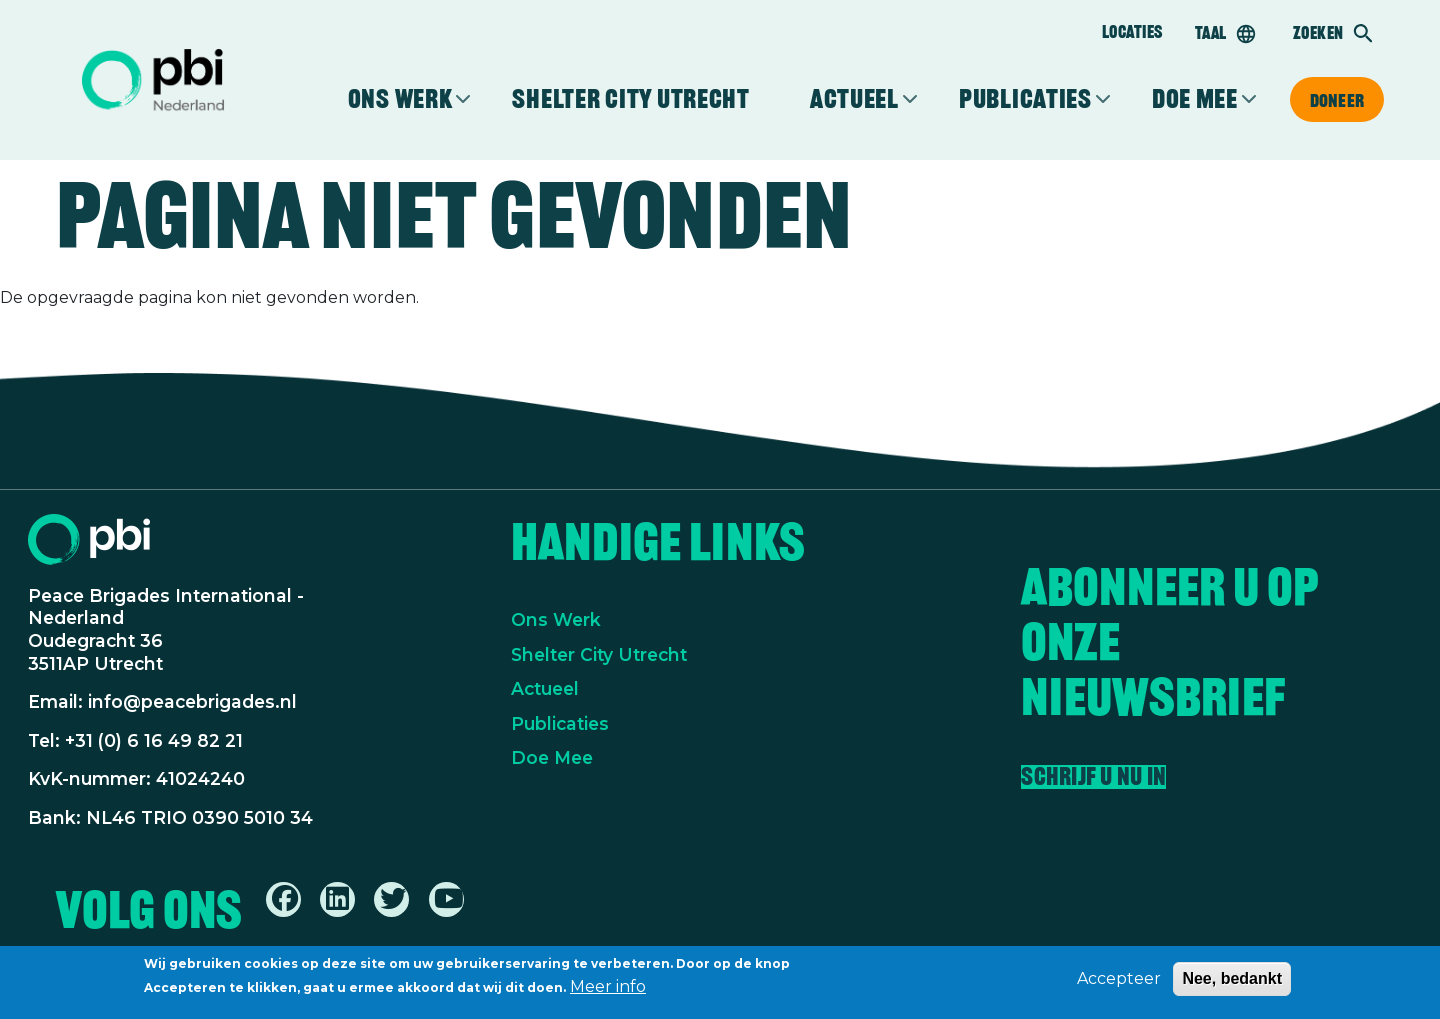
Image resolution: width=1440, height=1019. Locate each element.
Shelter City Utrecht (630, 99)
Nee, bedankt (1232, 982)
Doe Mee (552, 757)
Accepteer (1119, 982)
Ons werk (400, 99)
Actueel (854, 99)
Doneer (1337, 100)
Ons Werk (556, 619)
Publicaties (1025, 99)
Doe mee (1195, 99)
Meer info (608, 990)
